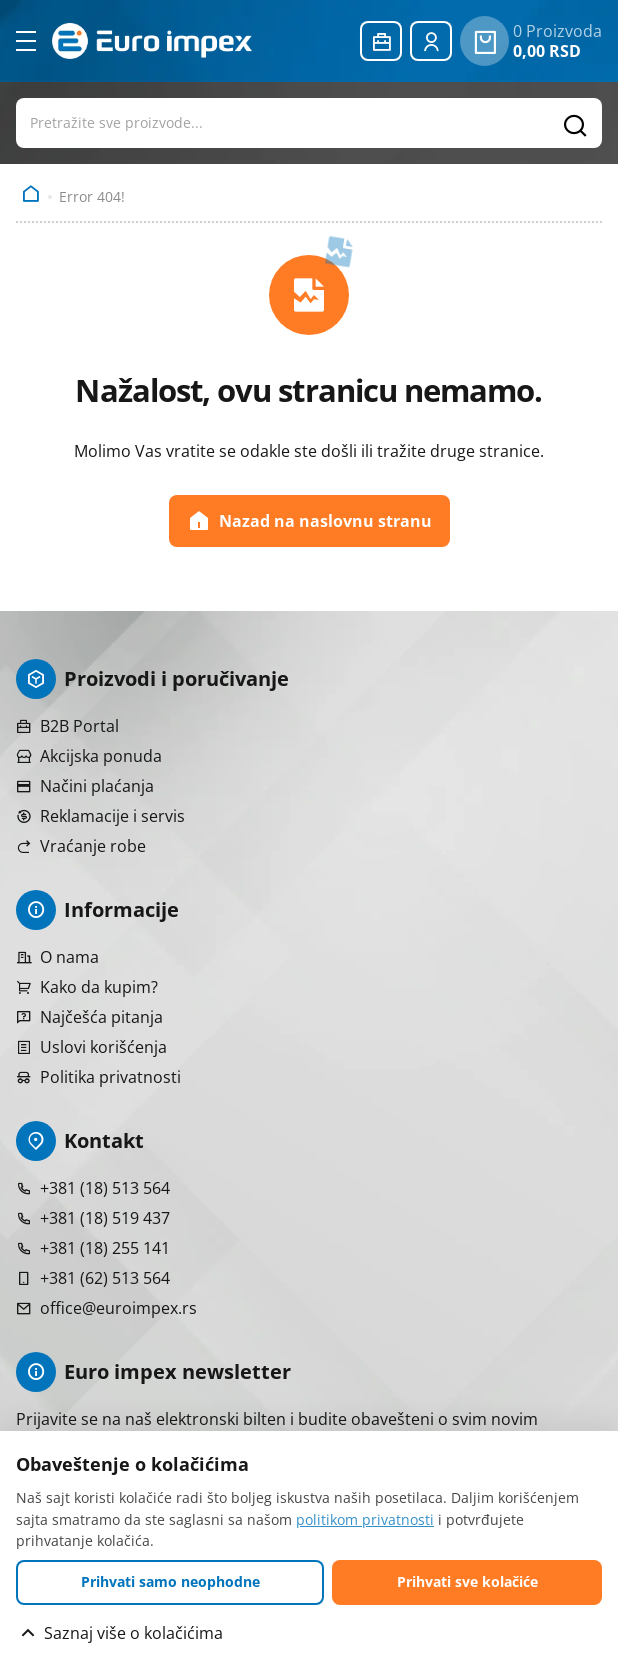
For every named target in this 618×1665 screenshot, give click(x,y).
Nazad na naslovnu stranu (309, 521)
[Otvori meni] (26, 41)
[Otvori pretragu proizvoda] (309, 123)
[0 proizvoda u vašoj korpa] (484, 41)
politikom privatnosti (365, 1519)
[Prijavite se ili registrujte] (431, 41)
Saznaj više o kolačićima (133, 1633)
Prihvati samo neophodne (170, 1581)
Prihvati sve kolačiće (467, 1581)
